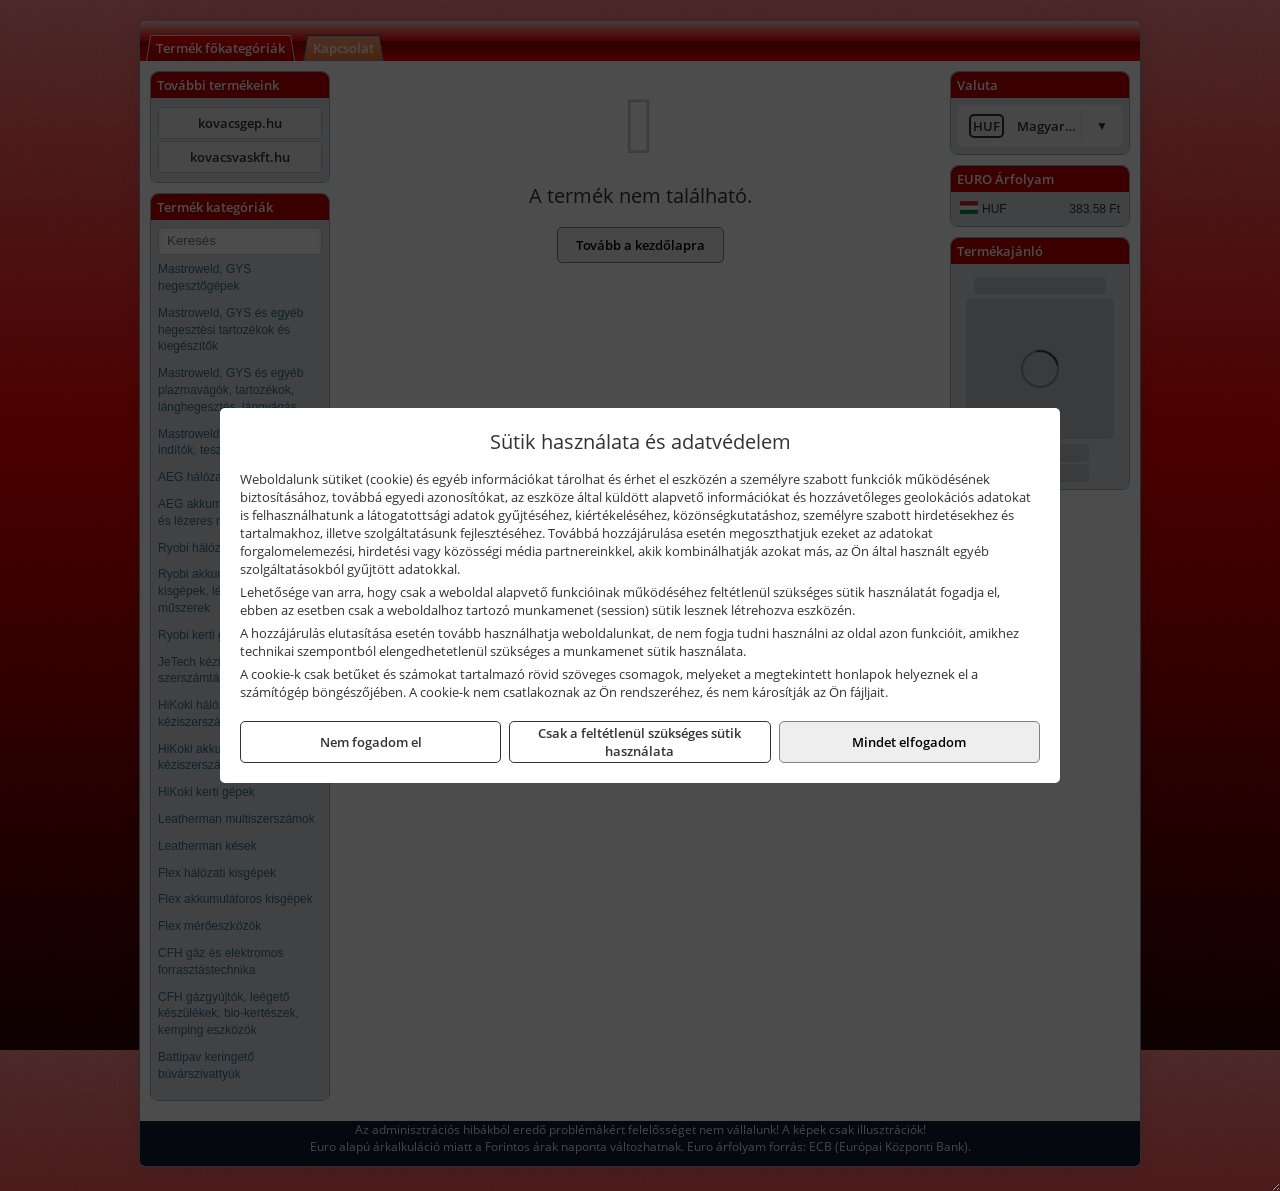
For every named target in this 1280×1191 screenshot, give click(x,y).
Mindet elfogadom (909, 742)
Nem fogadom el (371, 742)
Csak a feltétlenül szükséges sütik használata (639, 742)
